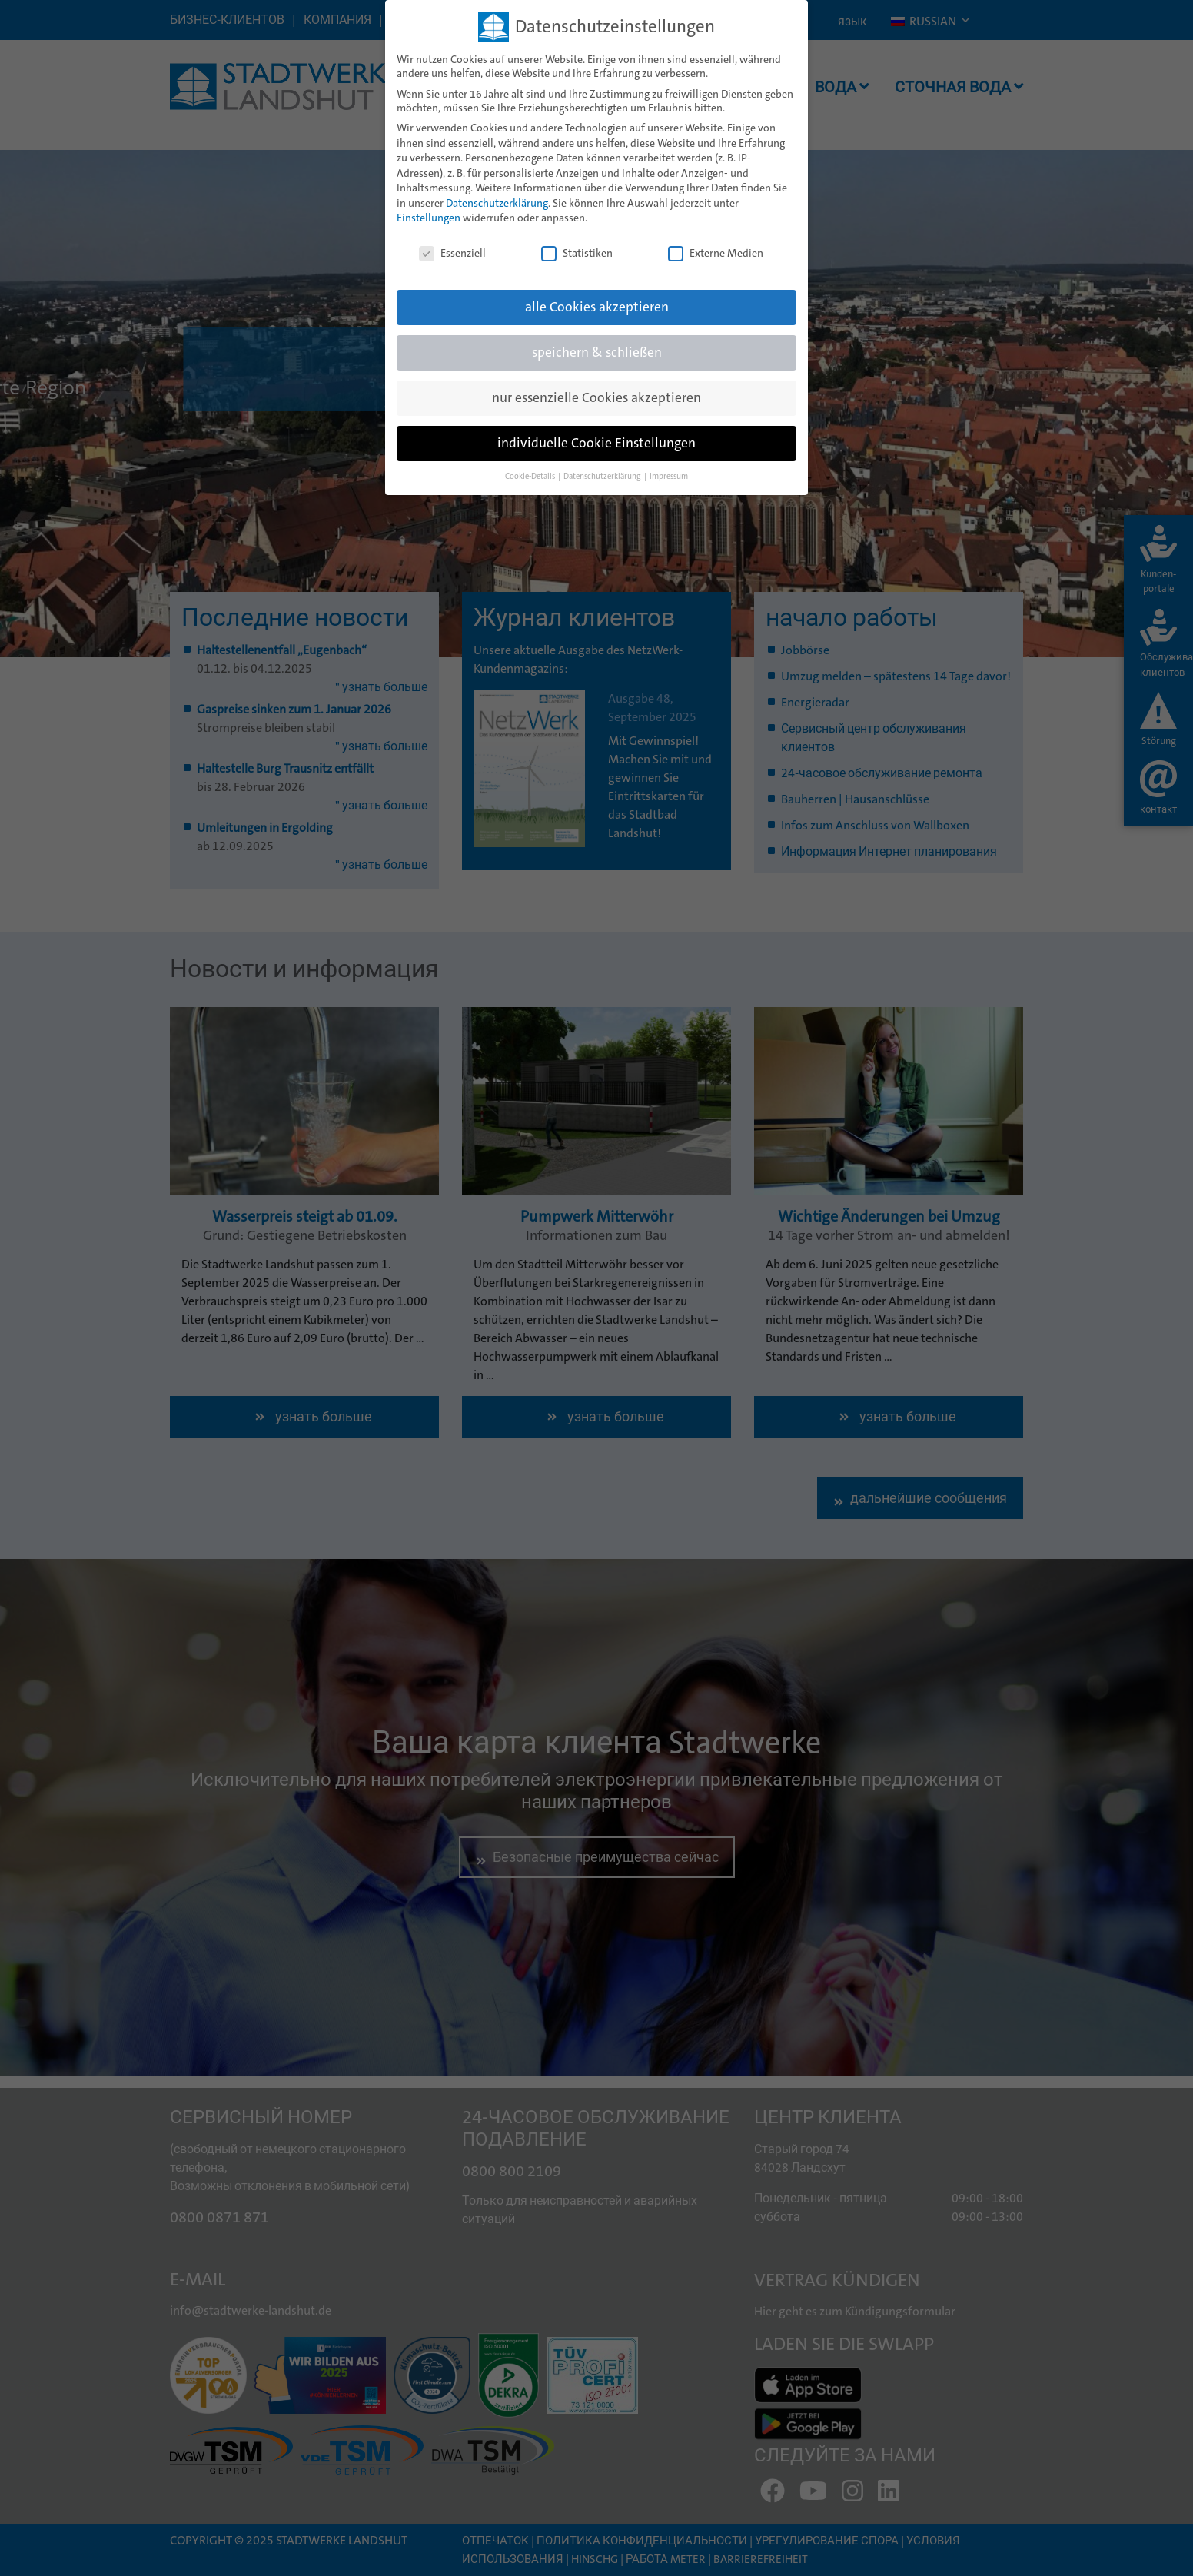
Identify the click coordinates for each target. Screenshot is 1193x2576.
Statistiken (577, 253)
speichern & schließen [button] (597, 352)
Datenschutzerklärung (497, 203)
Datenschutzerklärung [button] (603, 476)
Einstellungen (428, 217)
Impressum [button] (669, 476)
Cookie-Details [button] (531, 476)
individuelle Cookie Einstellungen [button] (596, 443)
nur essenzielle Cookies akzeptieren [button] (596, 398)
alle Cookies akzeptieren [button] (597, 307)
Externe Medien (715, 253)
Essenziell (452, 253)
